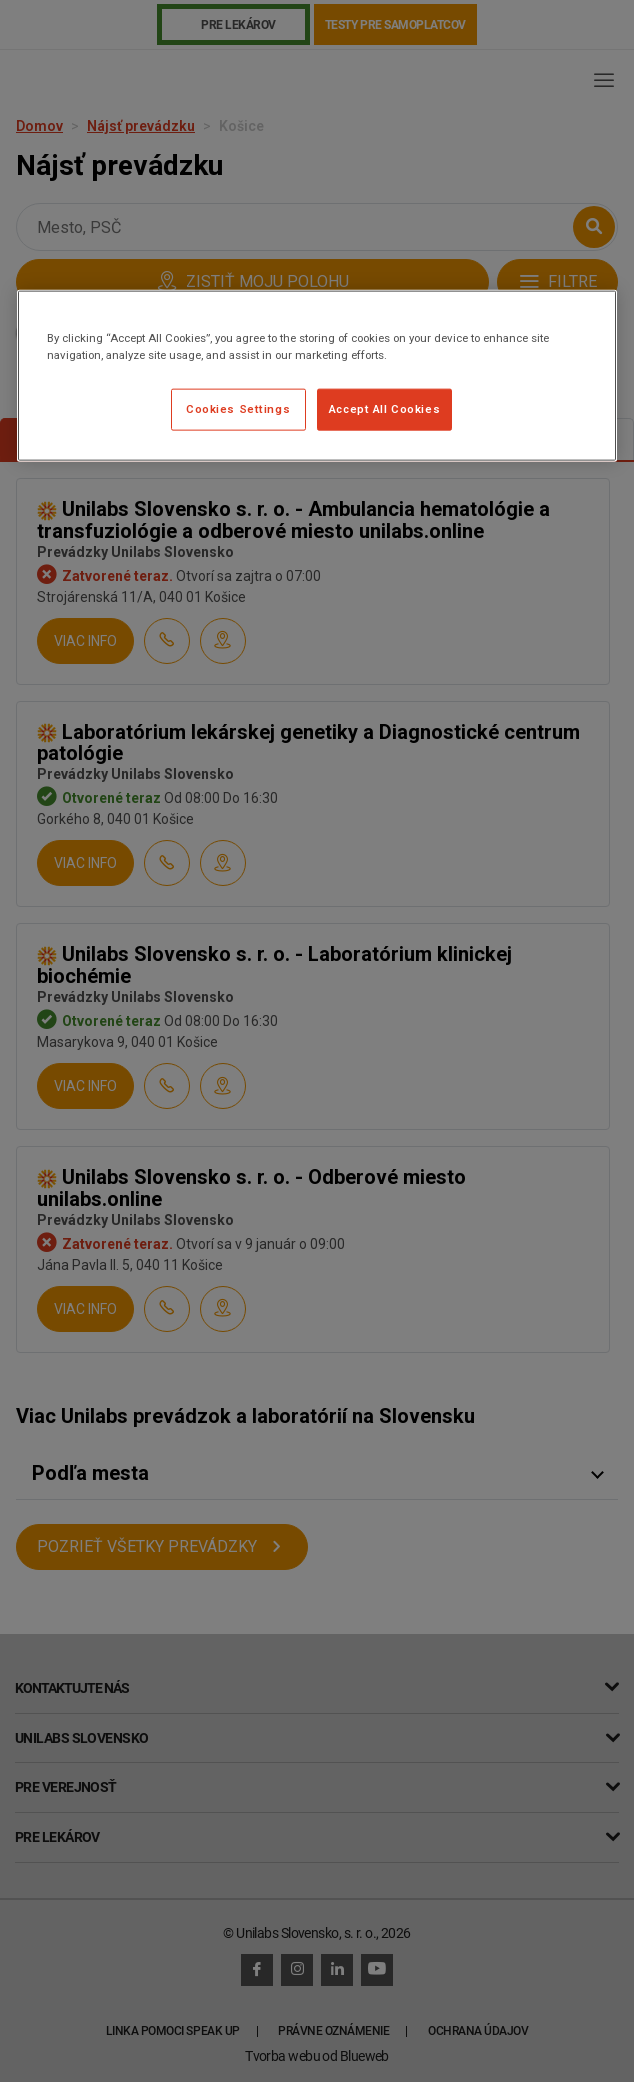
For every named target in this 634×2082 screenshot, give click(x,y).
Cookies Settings (238, 409)
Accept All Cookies (384, 409)
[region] (317, 376)
